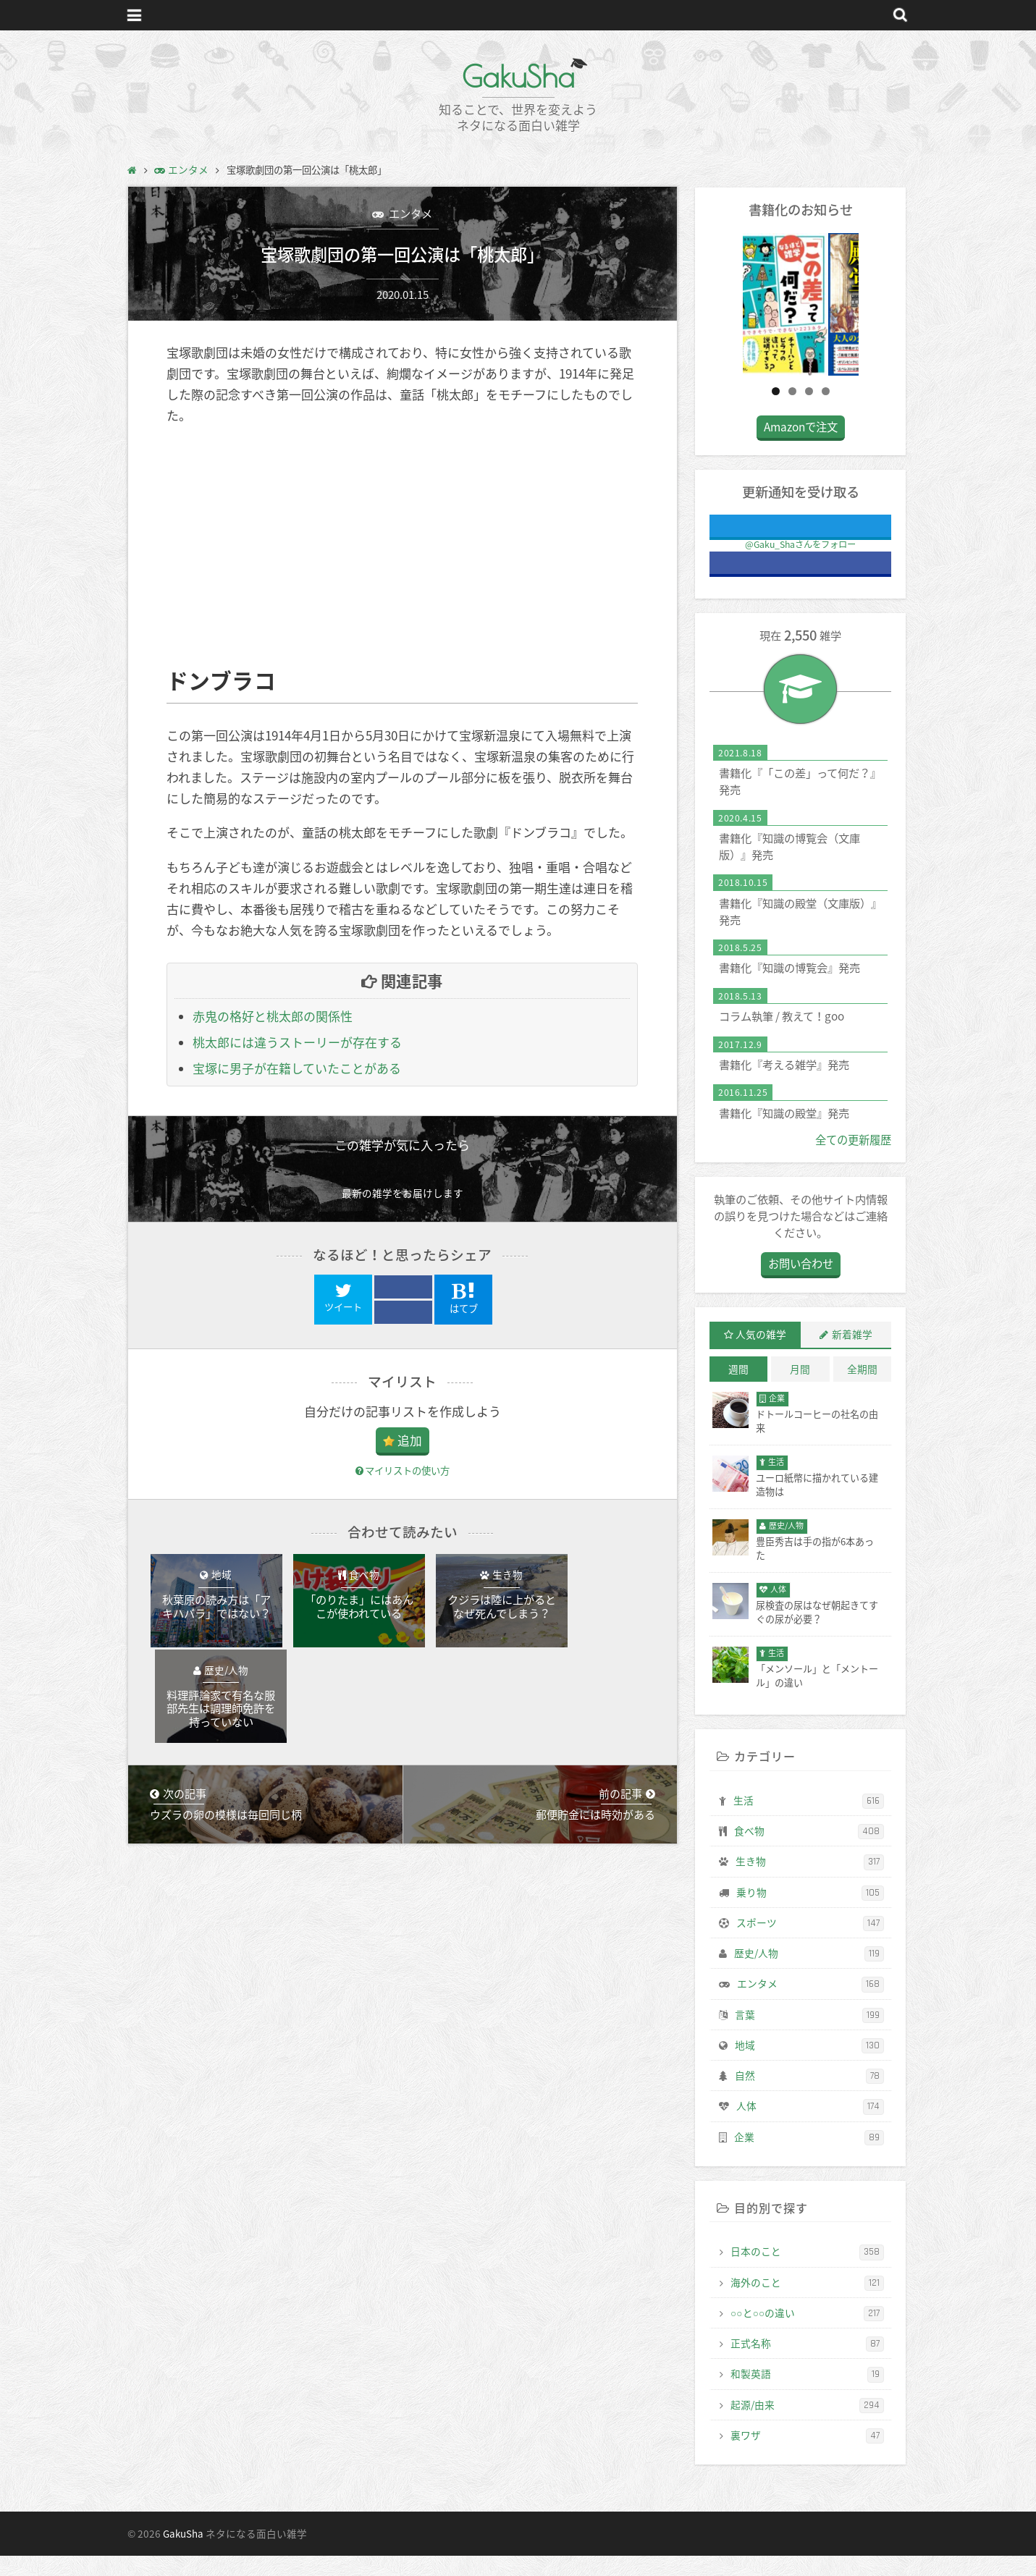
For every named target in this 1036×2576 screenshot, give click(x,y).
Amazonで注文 (801, 447)
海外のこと (807, 2303)
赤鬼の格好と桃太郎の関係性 (273, 1017)
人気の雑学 (761, 1355)
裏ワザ (807, 2457)
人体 (810, 2127)
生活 (808, 1821)
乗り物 (810, 1913)
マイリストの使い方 (402, 1470)
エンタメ (409, 213)
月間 (800, 1389)
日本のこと (807, 2273)
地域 (809, 2066)
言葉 (809, 2035)
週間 (738, 1389)
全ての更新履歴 (853, 1160)
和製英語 (807, 2395)
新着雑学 (852, 1355)
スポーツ (810, 1944)
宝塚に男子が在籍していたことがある (297, 1069)
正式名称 (807, 2365)
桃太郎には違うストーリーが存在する (297, 1043)
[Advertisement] (403, 547)
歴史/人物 (809, 1974)
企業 (809, 2158)
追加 (409, 1440)
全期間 (862, 1389)
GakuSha (518, 76)
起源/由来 (807, 2425)
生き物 (810, 1883)
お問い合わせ (800, 1284)
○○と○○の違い (807, 2334)
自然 (809, 2097)
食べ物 (809, 1852)
